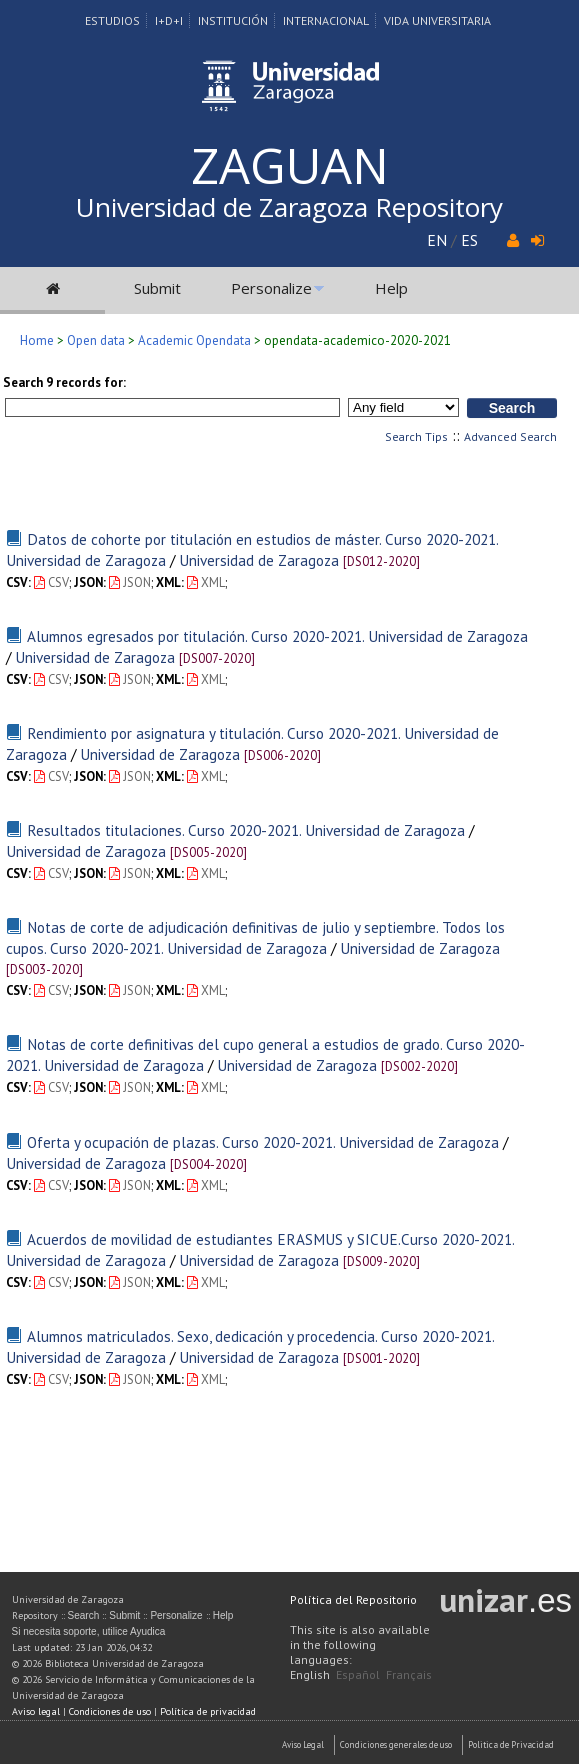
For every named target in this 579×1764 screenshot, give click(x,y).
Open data (96, 340)
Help (391, 288)
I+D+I (169, 20)
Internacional (326, 20)
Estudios (112, 20)
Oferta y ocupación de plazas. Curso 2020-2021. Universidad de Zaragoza (263, 1142)
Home (37, 340)
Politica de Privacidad (511, 1744)
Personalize (271, 288)
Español (358, 1674)
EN (437, 240)
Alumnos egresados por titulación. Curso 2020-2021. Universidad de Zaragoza (277, 636)
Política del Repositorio (353, 1599)
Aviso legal (36, 1711)
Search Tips (416, 436)
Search (84, 1615)
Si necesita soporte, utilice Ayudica (89, 1631)
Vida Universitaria (437, 20)
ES (469, 240)
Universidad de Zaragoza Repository (289, 207)
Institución (233, 20)
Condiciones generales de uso (396, 1744)
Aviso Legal (303, 1744)
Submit (157, 288)
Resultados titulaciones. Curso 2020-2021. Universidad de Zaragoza (246, 830)
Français (409, 1674)
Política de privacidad (208, 1711)
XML (206, 582)
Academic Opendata (194, 340)
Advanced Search (510, 436)
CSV (51, 582)
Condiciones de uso (110, 1711)
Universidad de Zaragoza (259, 560)
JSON (130, 582)
